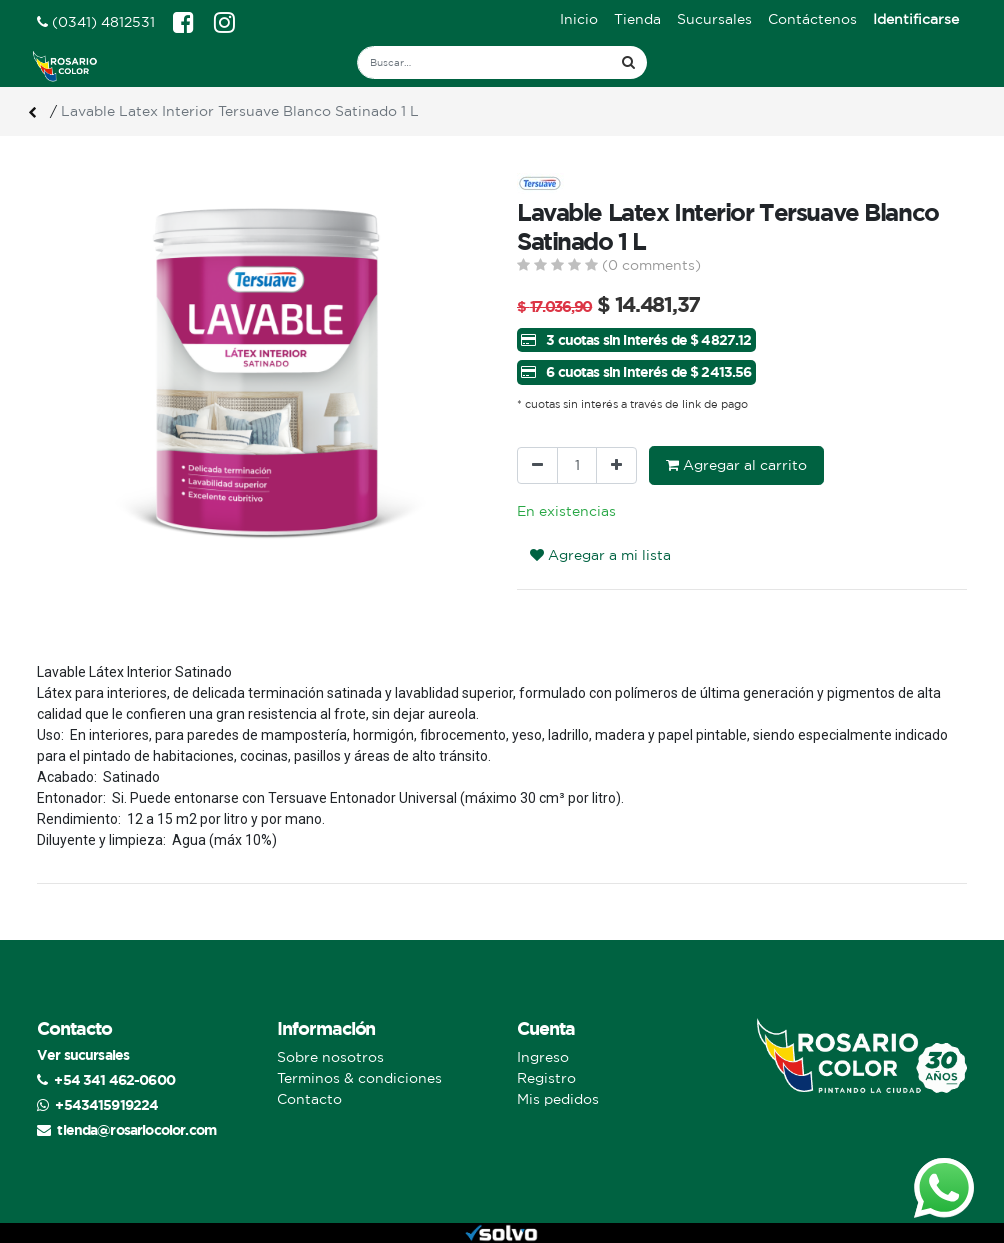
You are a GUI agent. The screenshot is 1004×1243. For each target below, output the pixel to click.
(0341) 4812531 (96, 22)
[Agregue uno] (616, 465)
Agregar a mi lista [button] (600, 555)
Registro (546, 1078)
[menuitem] (579, 19)
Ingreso (543, 1057)
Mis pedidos (558, 1099)
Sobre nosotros (330, 1057)
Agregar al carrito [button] (736, 465)
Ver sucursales (83, 1054)
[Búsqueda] (628, 62)
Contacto (309, 1099)
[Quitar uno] (537, 465)
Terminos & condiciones (359, 1078)
